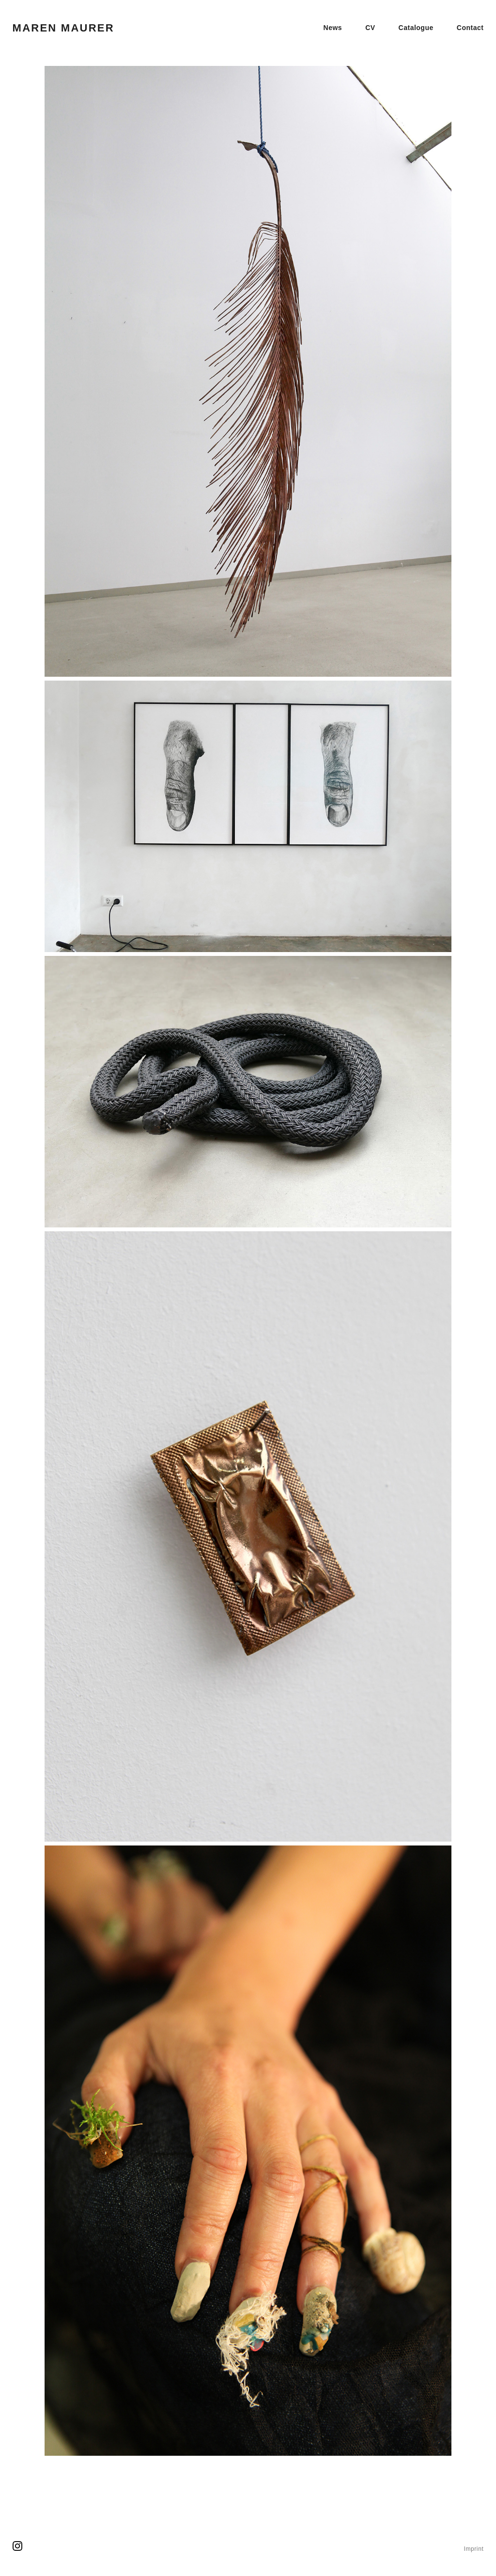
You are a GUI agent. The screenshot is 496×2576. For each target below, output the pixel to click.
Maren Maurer (63, 28)
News (333, 28)
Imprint (473, 2548)
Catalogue (416, 28)
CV (370, 28)
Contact (470, 28)
